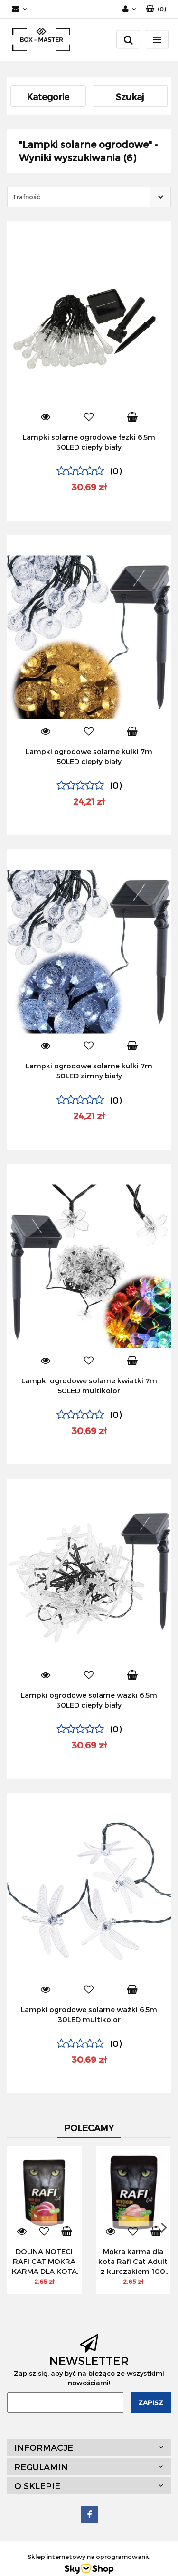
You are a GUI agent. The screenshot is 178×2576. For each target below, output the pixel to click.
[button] (156, 9)
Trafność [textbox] (26, 197)
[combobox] (89, 197)
